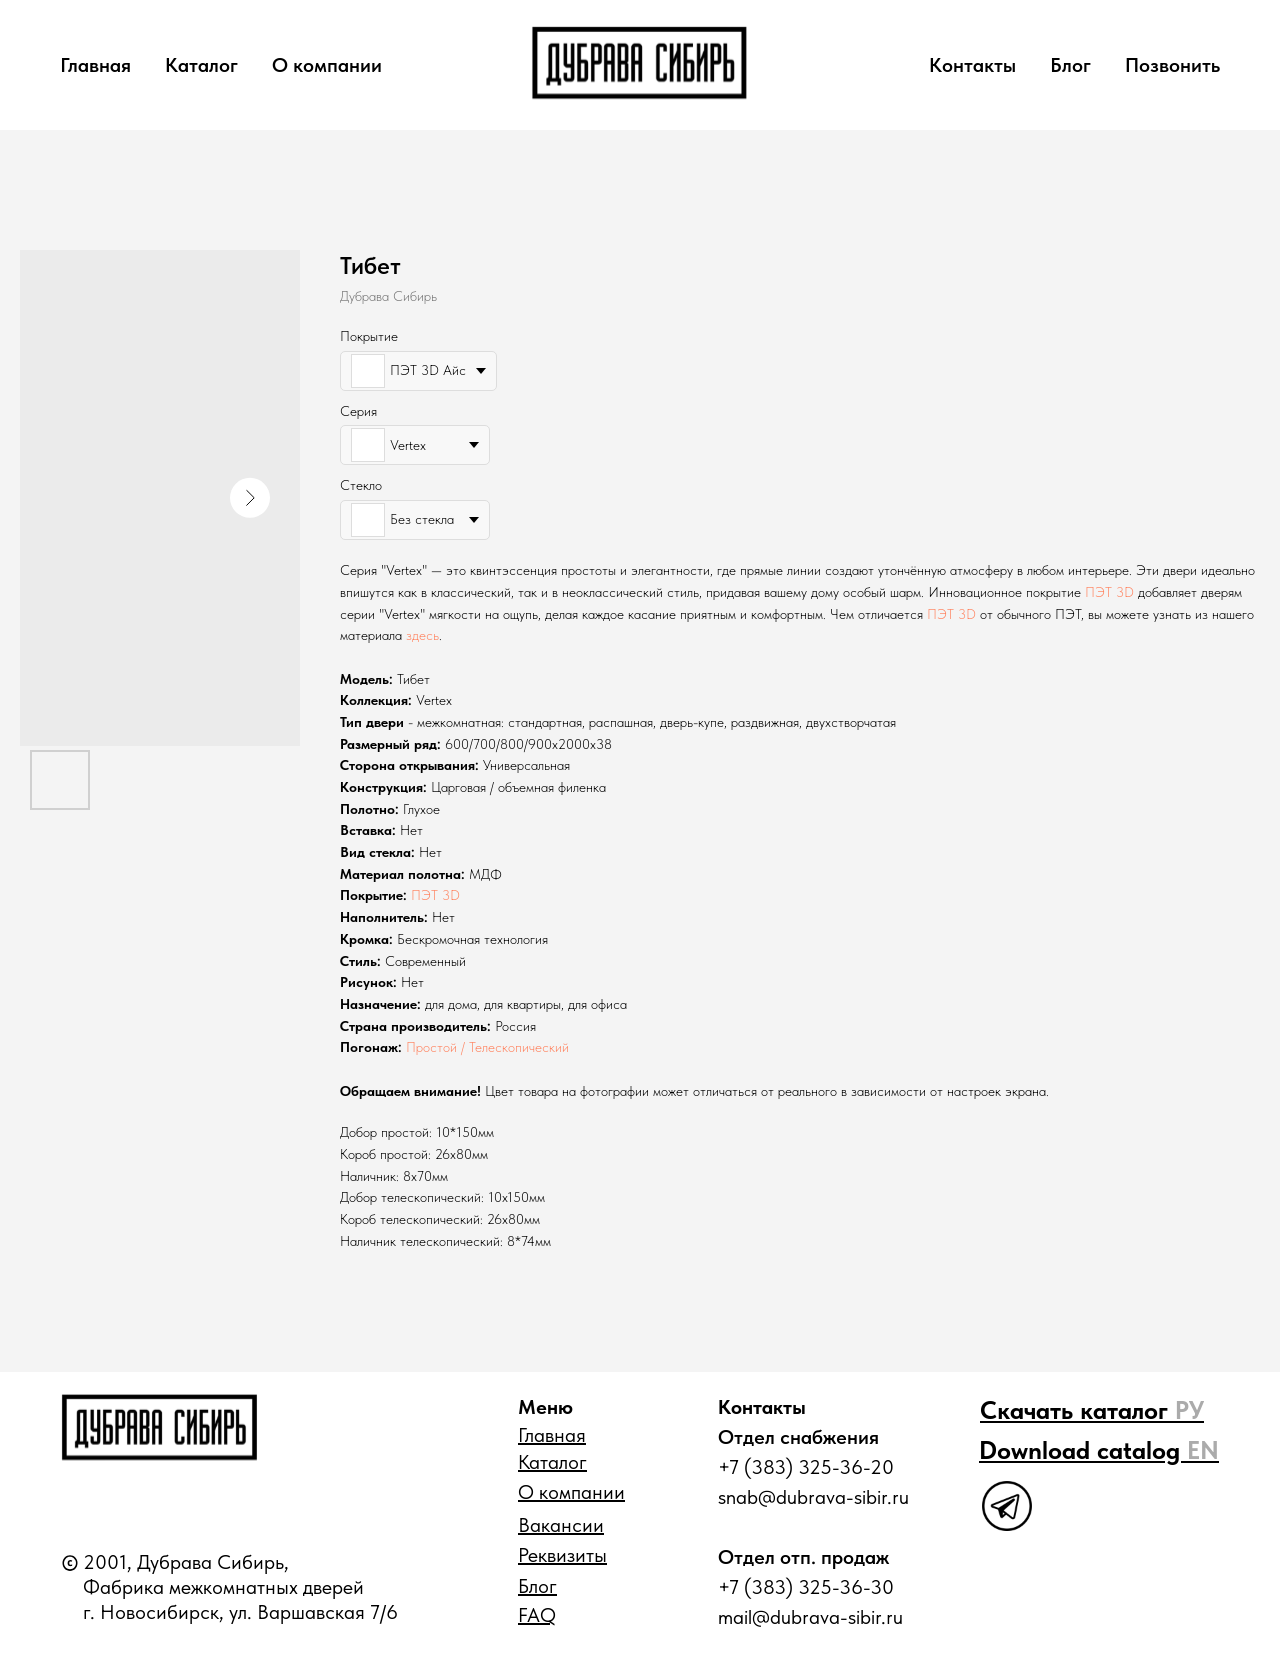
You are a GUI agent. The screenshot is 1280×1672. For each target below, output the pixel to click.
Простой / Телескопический (487, 1047)
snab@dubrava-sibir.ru (813, 1497)
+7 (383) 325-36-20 (806, 1467)
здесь (422, 635)
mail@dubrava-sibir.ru (810, 1617)
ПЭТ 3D (1109, 592)
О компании (327, 65)
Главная (95, 65)
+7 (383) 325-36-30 (806, 1587)
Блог (1070, 65)
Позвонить (1172, 65)
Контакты (972, 65)
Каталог (201, 65)
